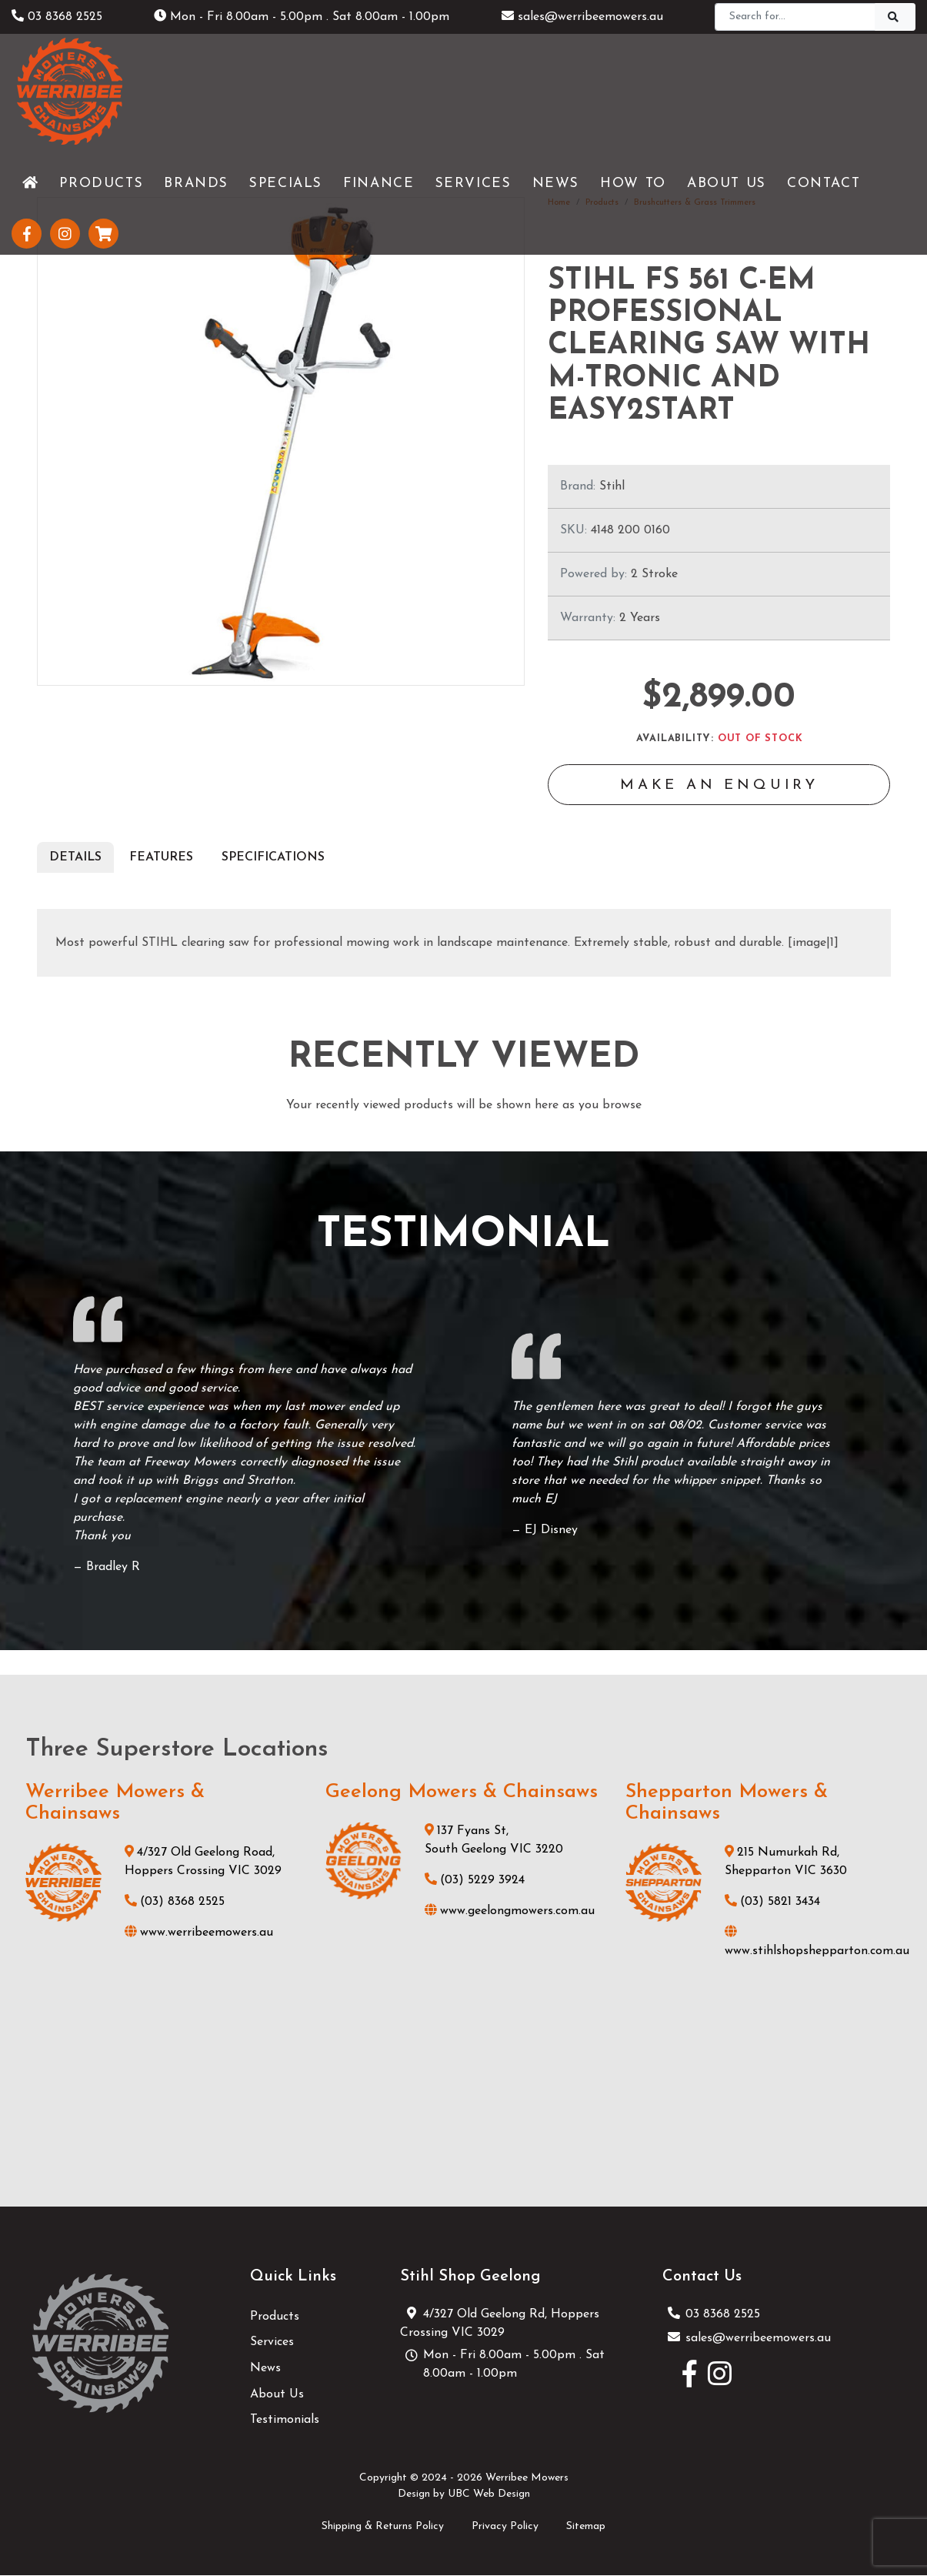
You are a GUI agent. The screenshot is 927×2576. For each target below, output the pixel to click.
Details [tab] (75, 858)
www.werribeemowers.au (199, 1934)
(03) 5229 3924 (475, 1882)
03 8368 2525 (57, 17)
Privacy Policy (505, 2527)
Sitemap (585, 2527)
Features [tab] (161, 858)
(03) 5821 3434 (772, 1903)
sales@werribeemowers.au (582, 17)
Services (272, 2343)
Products (274, 2317)
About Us (277, 2395)
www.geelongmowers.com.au (510, 1912)
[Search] (795, 17)
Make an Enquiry (719, 786)
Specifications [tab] (273, 858)
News (265, 2370)
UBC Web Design (489, 2495)
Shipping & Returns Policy (383, 2527)
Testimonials (284, 2421)
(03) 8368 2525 (175, 1903)
